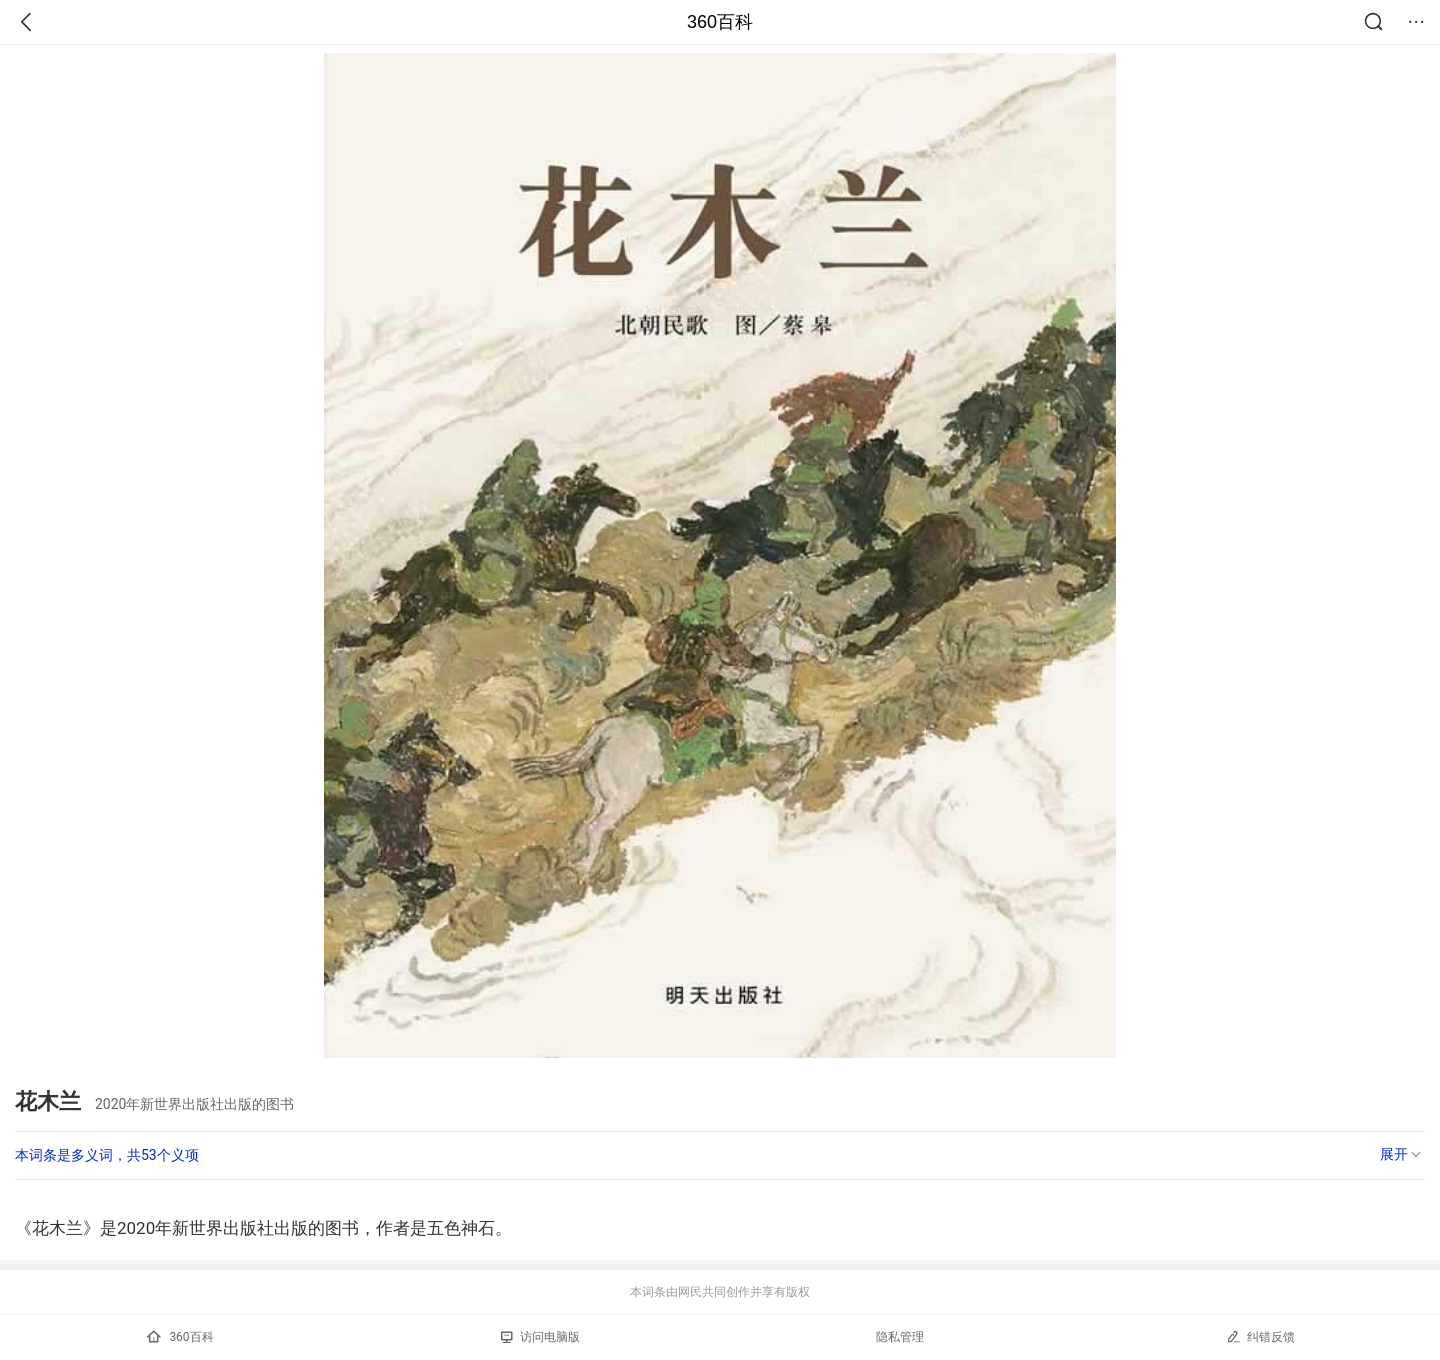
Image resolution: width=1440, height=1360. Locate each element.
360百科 (720, 22)
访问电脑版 (540, 1337)
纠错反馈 (1260, 1336)
